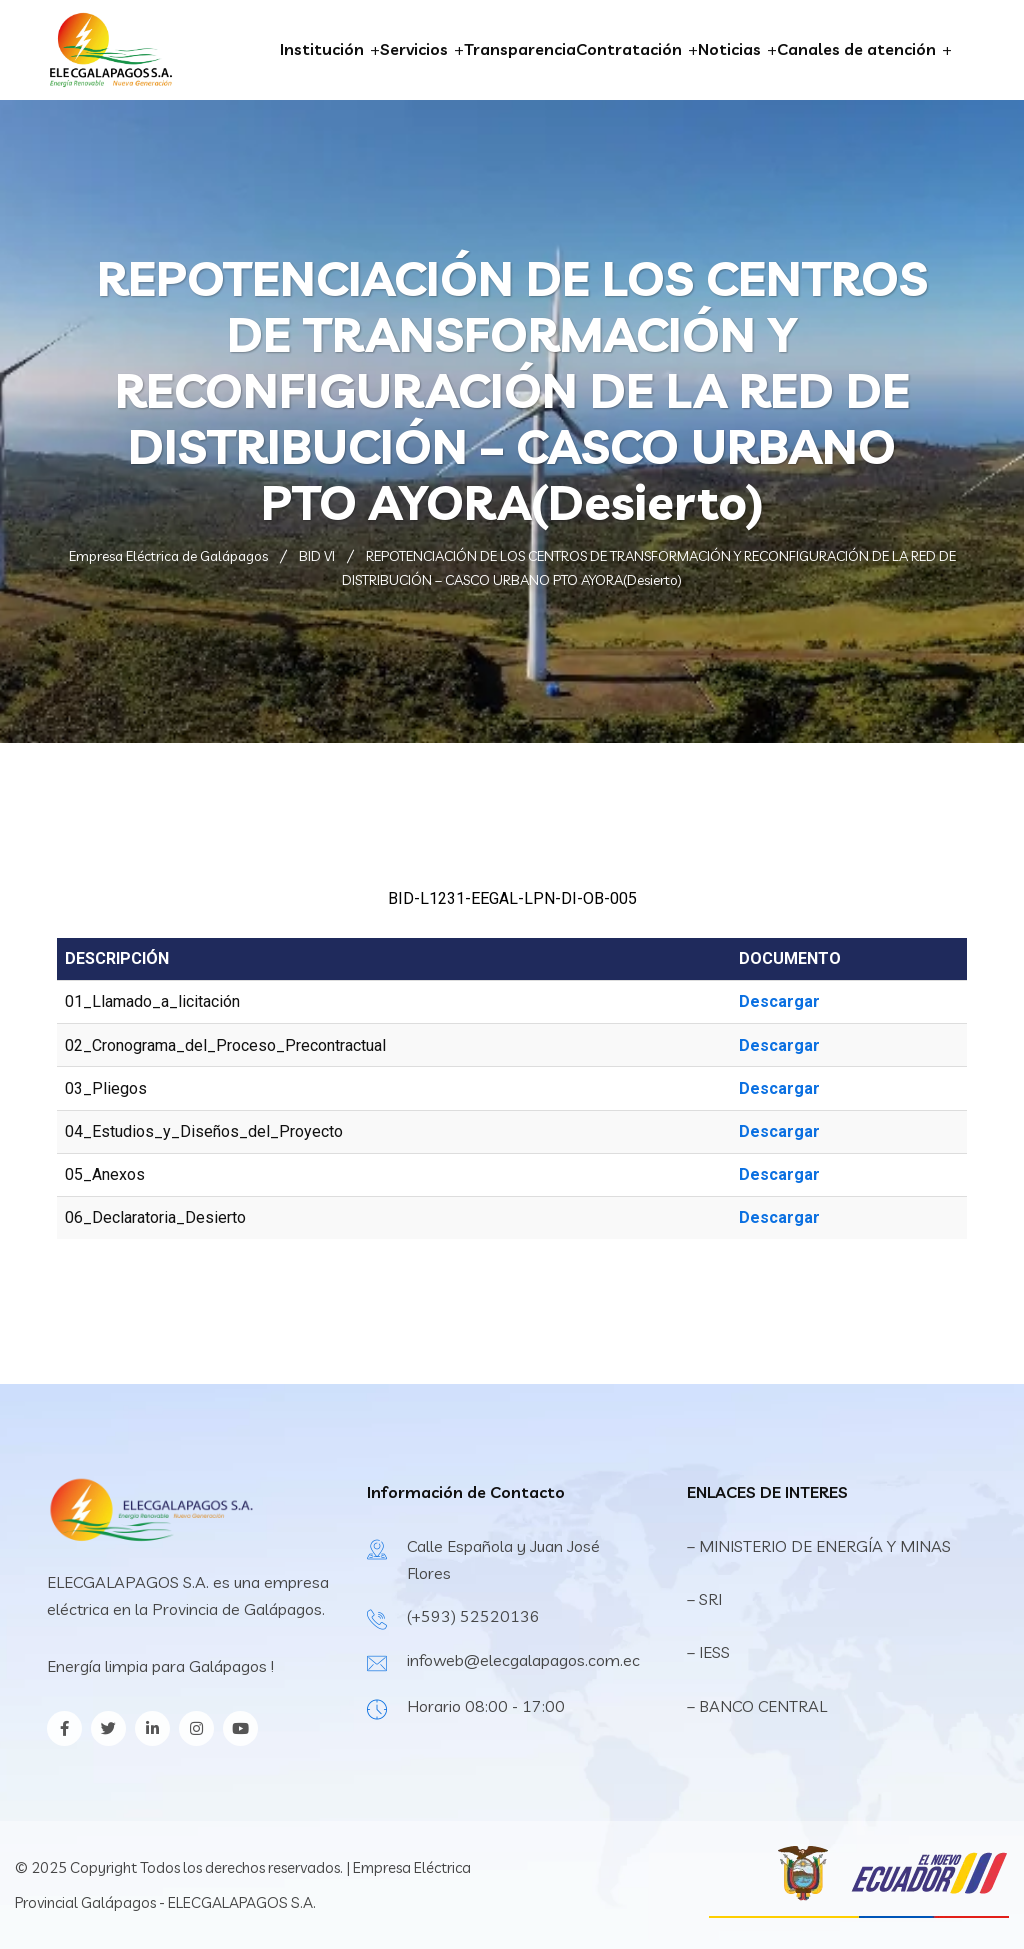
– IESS (708, 1652)
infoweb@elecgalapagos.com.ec (523, 1660)
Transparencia (520, 49)
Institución (322, 49)
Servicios (414, 49)
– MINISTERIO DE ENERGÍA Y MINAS (821, 1546)
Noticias (729, 49)
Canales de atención (856, 49)
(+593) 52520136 (473, 1616)
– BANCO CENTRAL (757, 1706)
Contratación (629, 49)
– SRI (704, 1599)
